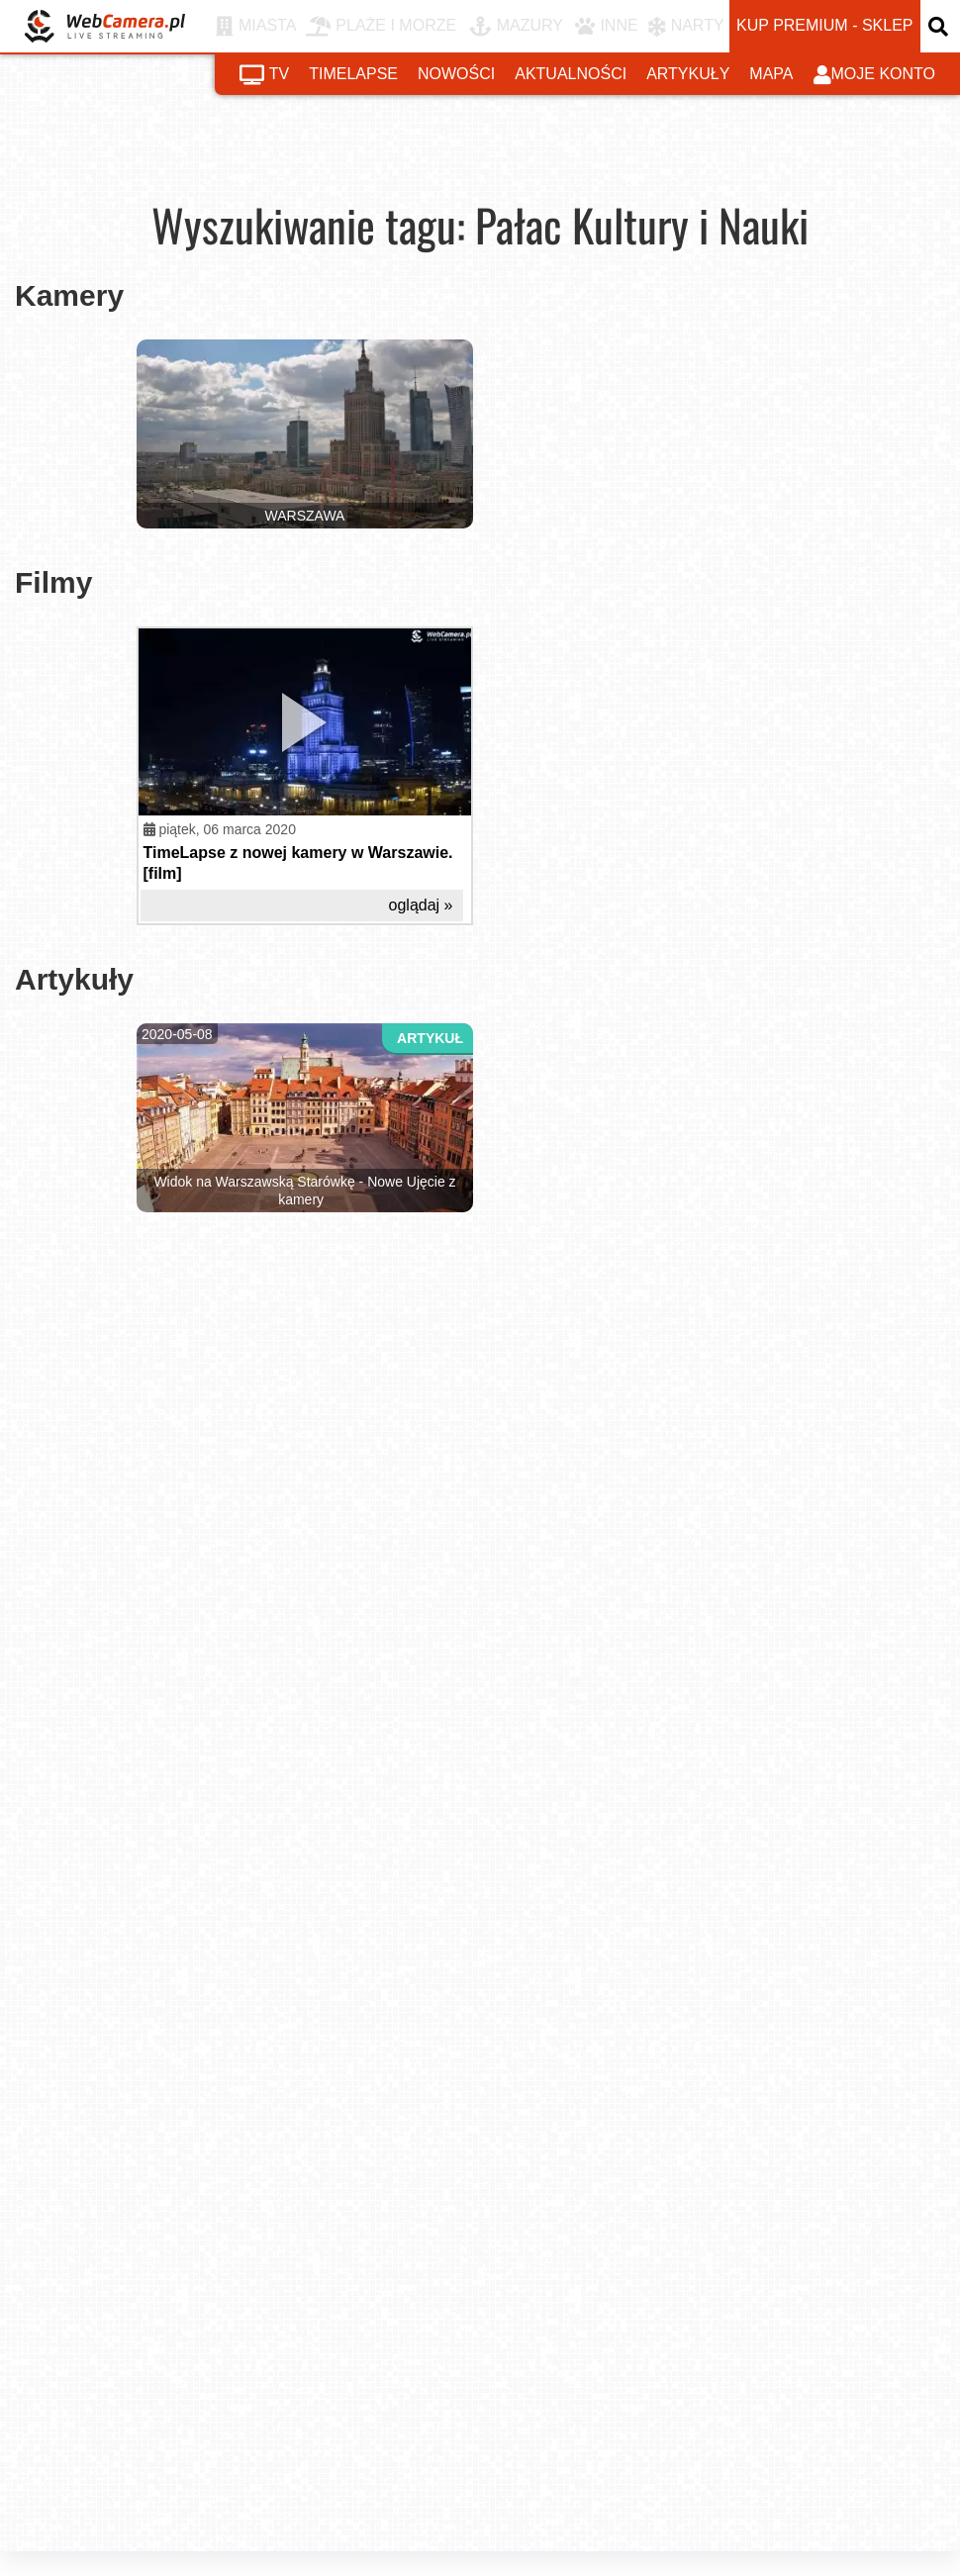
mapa (771, 73)
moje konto (875, 75)
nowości (456, 73)
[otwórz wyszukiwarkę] (940, 26)
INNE (606, 27)
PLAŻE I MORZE (381, 27)
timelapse (353, 73)
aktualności (570, 73)
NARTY (686, 27)
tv (264, 75)
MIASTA (256, 27)
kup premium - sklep (824, 25)
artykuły (687, 73)
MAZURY (516, 27)
